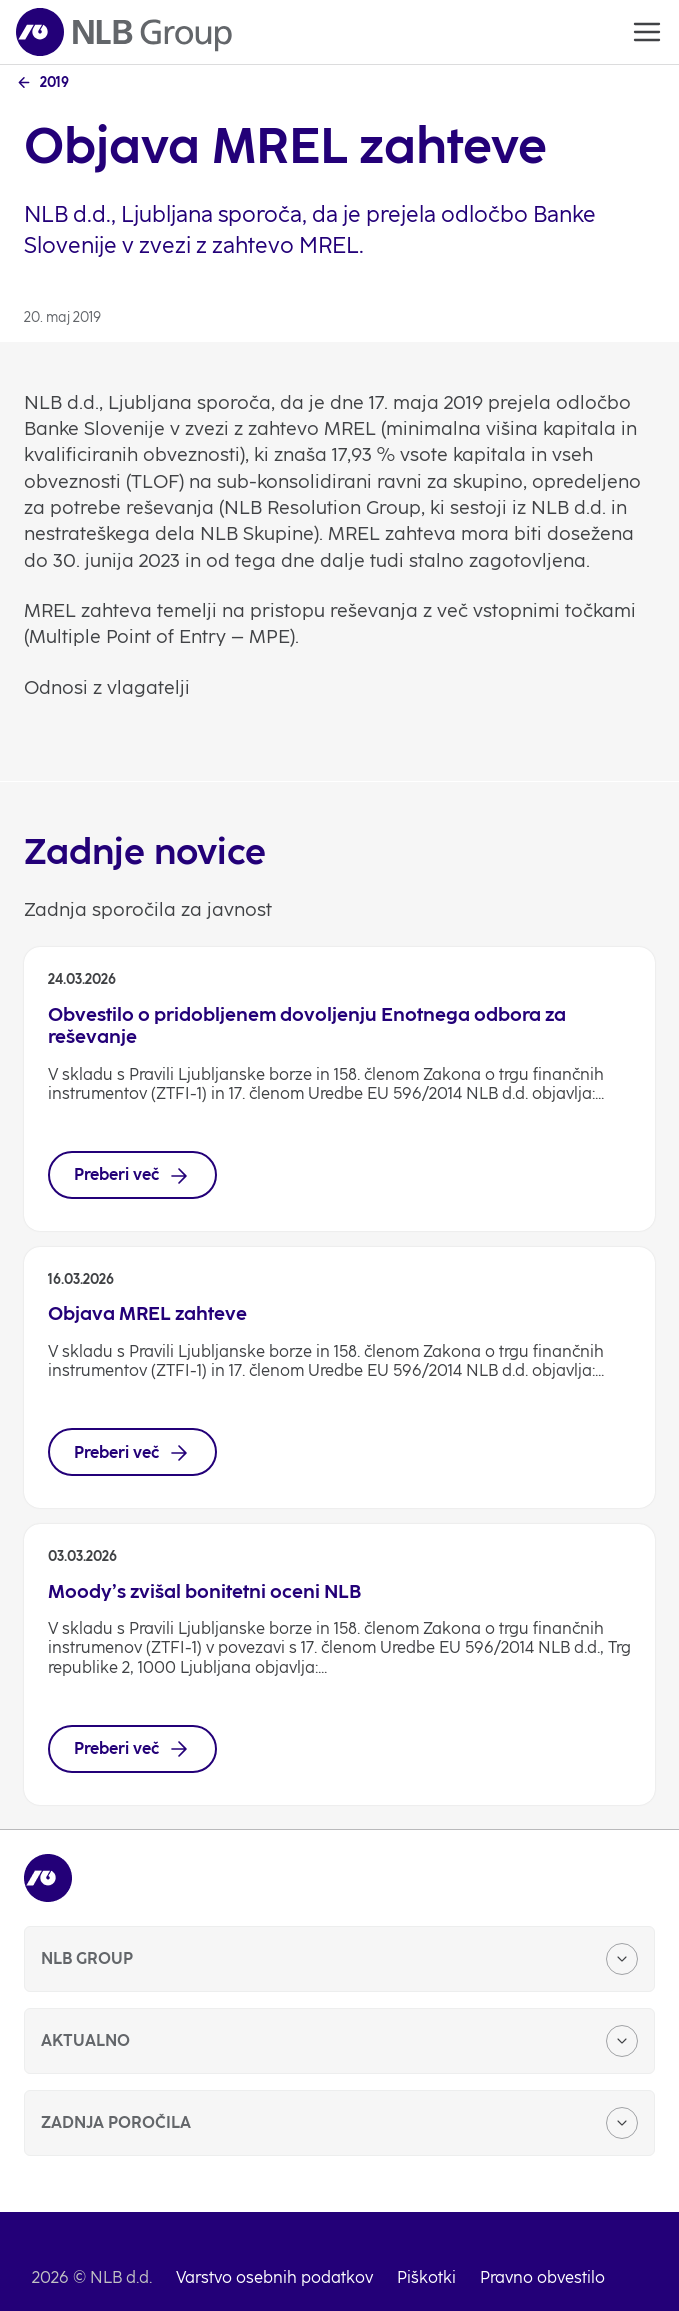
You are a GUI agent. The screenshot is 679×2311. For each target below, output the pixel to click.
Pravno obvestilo (542, 2277)
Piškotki (426, 2277)
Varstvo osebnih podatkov (274, 2277)
